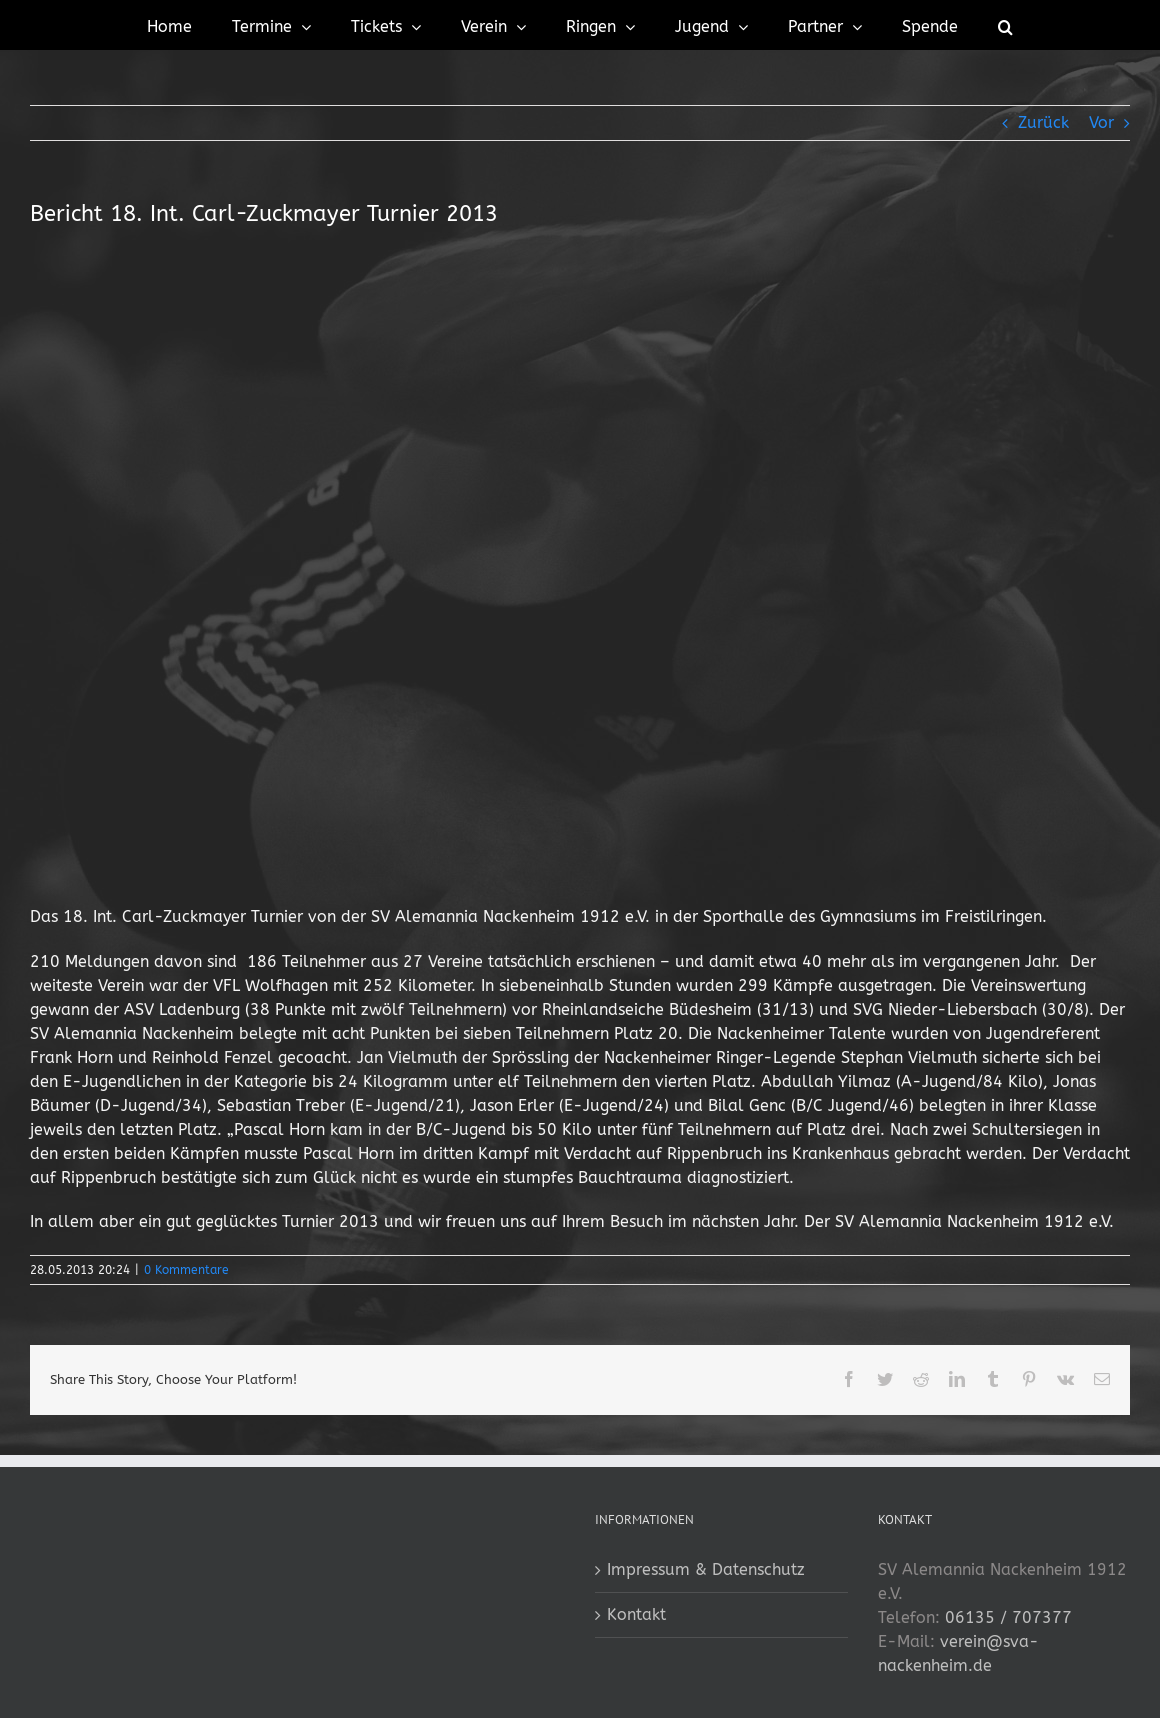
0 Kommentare (186, 1270)
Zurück (1043, 122)
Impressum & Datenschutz (706, 1569)
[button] (1005, 25)
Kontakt (636, 1614)
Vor (1101, 122)
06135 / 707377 (1008, 1617)
